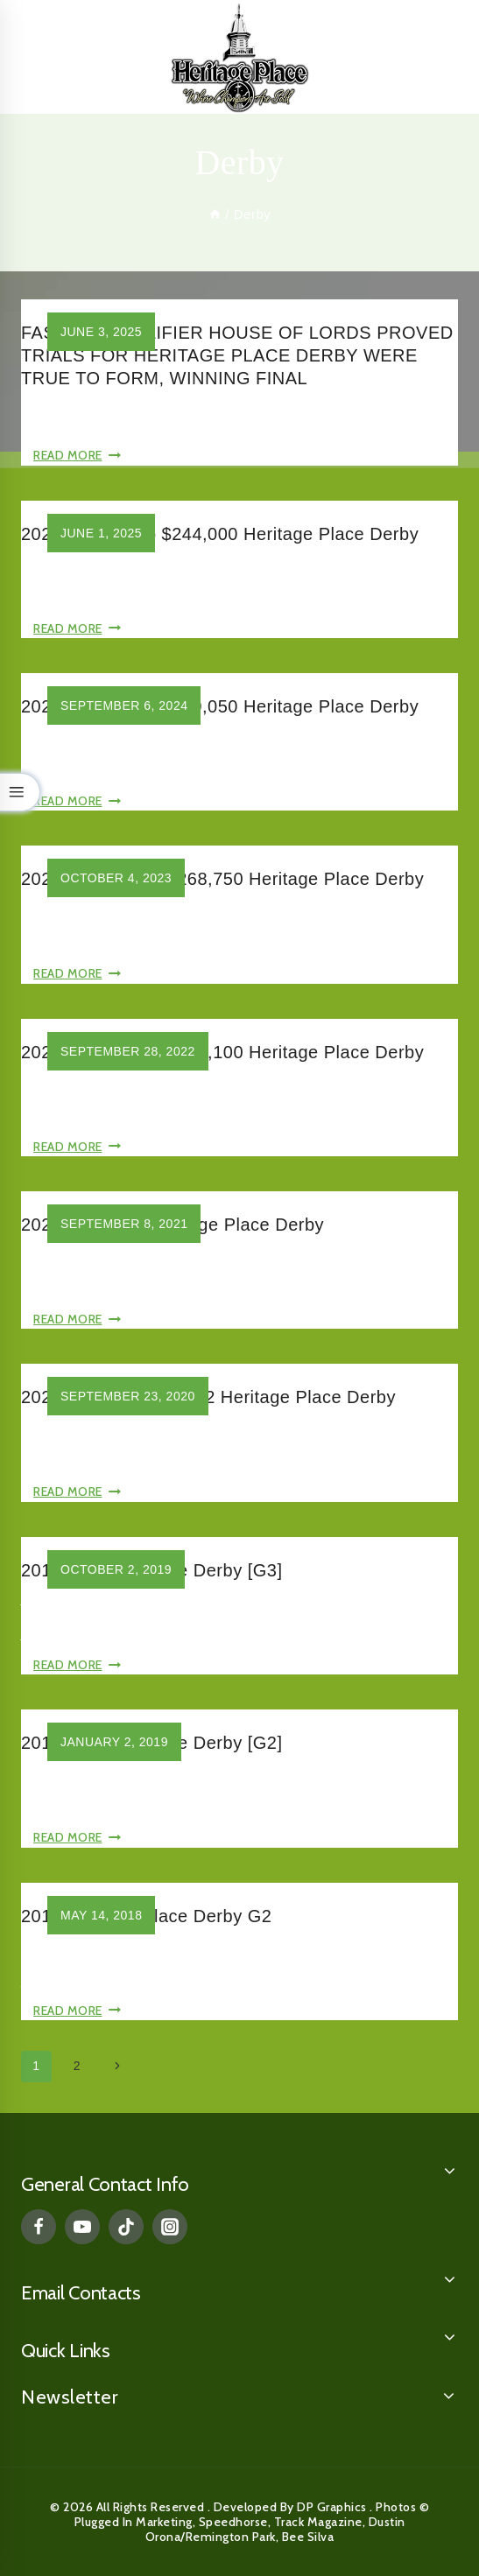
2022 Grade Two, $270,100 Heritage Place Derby (222, 1052)
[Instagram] (169, 2226)
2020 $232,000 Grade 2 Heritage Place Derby (208, 1397)
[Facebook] (38, 2226)
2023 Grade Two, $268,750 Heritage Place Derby (222, 878)
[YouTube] (82, 2226)
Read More (77, 455)
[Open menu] (444, 57)
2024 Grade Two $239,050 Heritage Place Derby (220, 706)
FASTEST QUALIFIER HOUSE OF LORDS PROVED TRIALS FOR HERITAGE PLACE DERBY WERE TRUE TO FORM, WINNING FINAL (237, 355)
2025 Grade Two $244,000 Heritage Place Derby (220, 534)
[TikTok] (126, 2226)
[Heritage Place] (240, 57)
